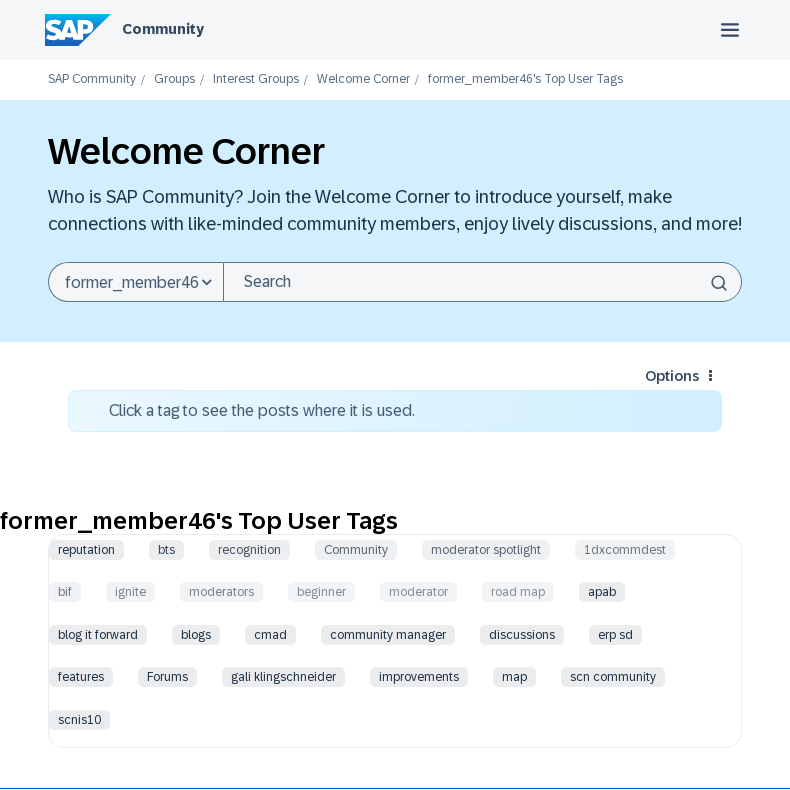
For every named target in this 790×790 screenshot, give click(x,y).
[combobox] (482, 282)
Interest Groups (256, 79)
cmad (270, 635)
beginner (321, 592)
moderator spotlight (486, 550)
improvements (419, 677)
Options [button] (672, 376)
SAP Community (92, 79)
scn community (613, 677)
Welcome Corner (363, 79)
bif (65, 592)
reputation (86, 550)
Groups (174, 79)
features (81, 677)
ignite (130, 592)
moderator (418, 592)
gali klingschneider (283, 677)
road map (518, 592)
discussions (522, 635)
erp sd (615, 635)
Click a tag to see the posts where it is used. (262, 410)
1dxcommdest (625, 550)
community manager (388, 635)
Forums (167, 677)
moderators (221, 592)
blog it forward (98, 635)
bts (166, 550)
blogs (196, 635)
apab (602, 592)
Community (163, 29)
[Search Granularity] (135, 282)
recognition (249, 550)
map (514, 677)
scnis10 (79, 720)
